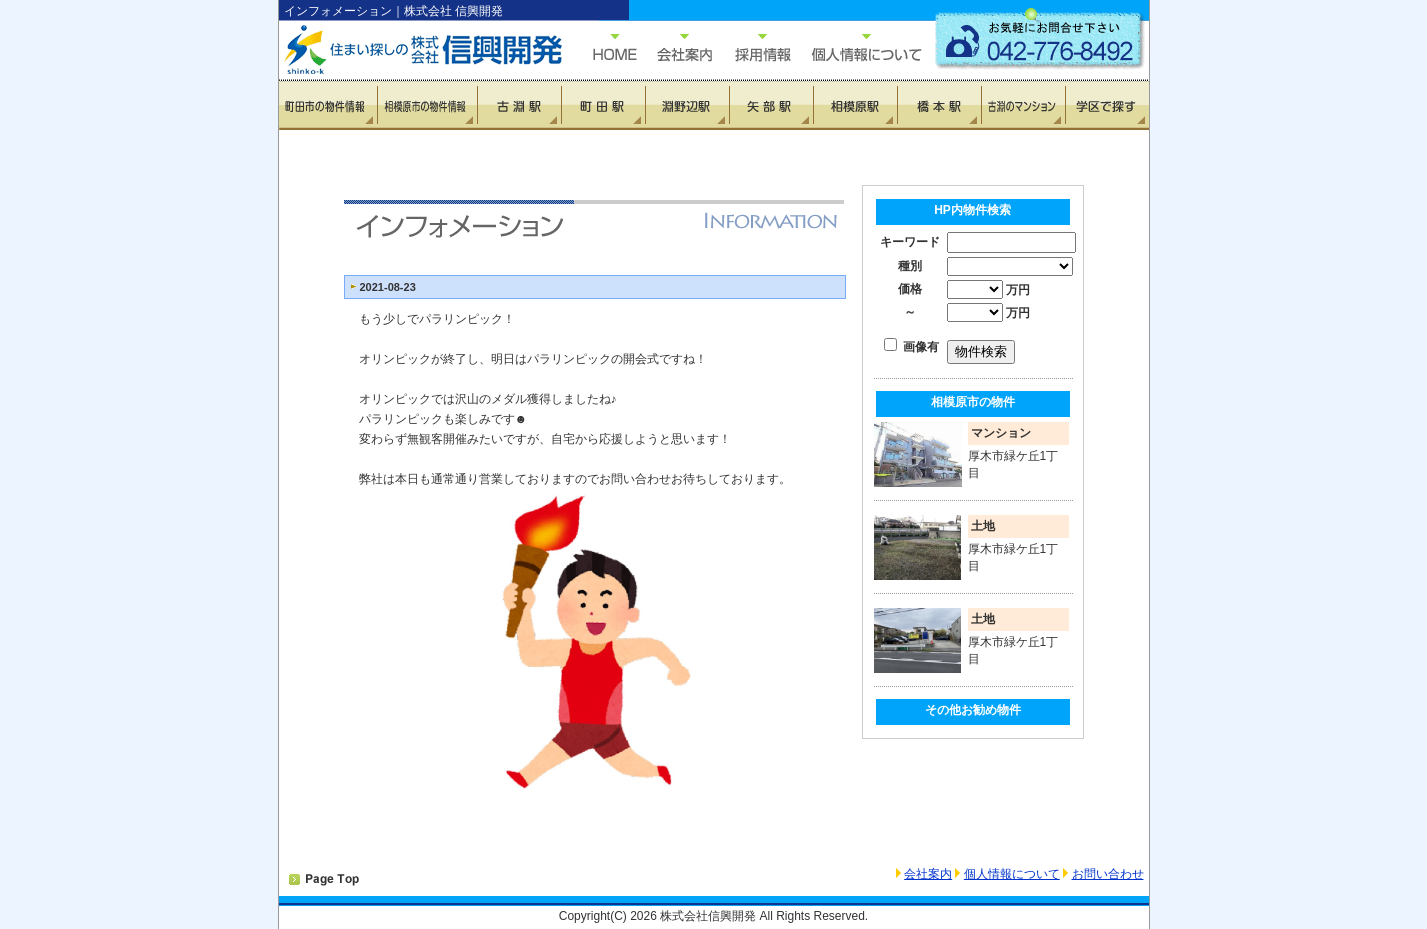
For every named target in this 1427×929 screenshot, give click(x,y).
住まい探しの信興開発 (409, 50)
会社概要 (674, 47)
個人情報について (857, 47)
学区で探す (1107, 105)
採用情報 (752, 47)
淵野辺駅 (687, 105)
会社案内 (928, 874)
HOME (604, 47)
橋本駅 (939, 105)
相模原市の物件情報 (427, 105)
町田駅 (603, 105)
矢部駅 (771, 105)
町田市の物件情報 (328, 105)
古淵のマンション (1023, 105)
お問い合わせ (1108, 874)
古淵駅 (519, 105)
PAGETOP (324, 880)
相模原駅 (855, 105)
